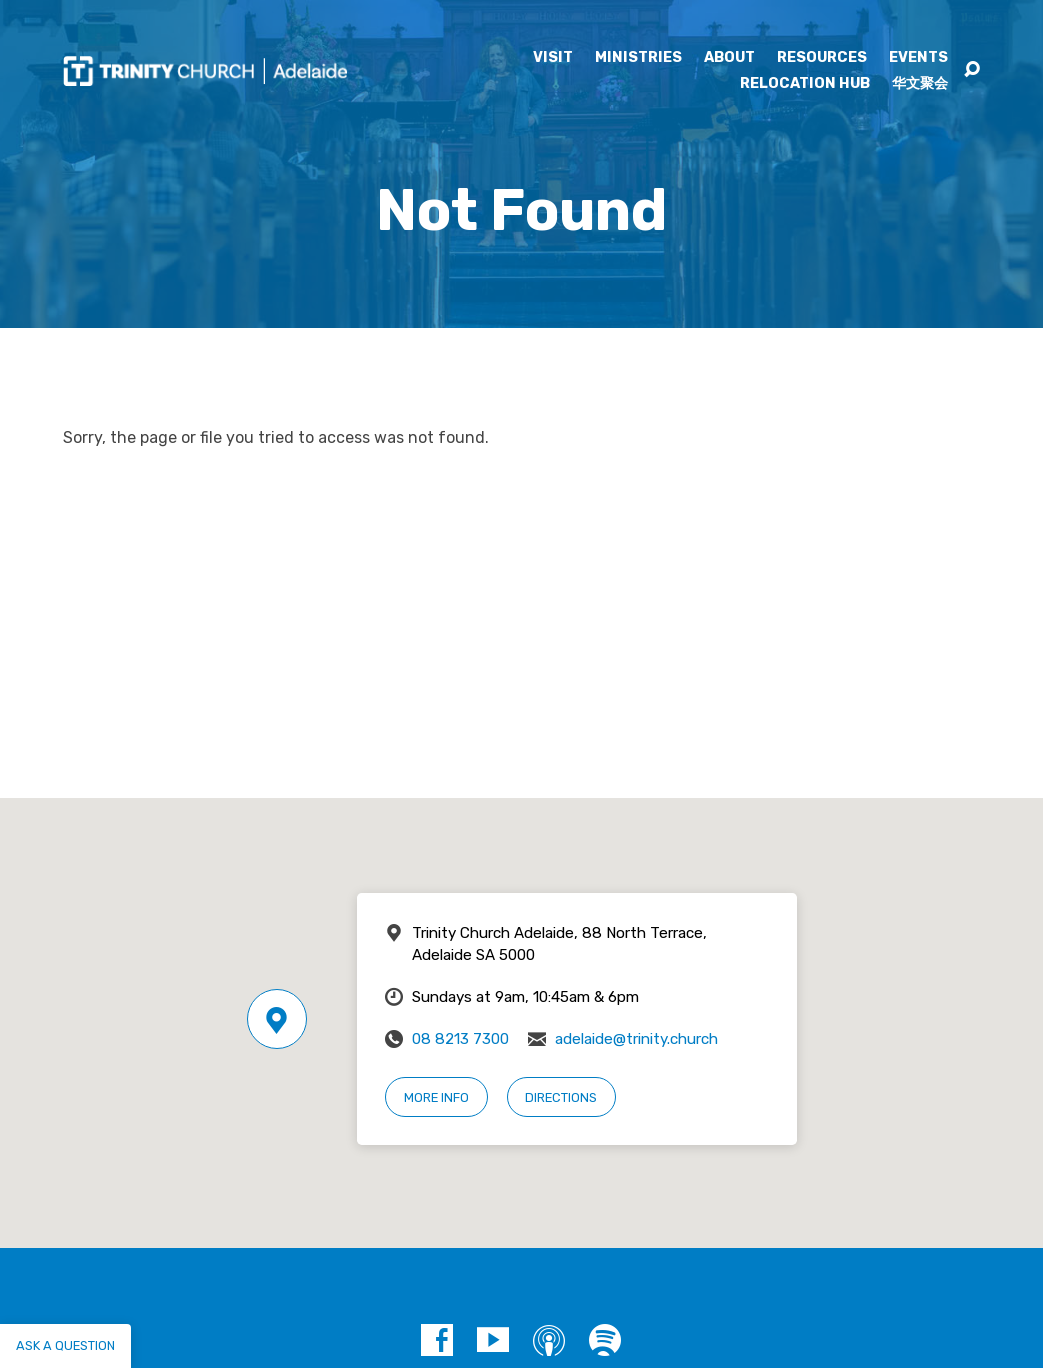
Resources (822, 58)
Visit (553, 58)
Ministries (638, 58)
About (729, 58)
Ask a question (65, 1345)
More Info (436, 1097)
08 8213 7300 (460, 1039)
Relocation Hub (805, 84)
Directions (561, 1097)
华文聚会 (920, 84)
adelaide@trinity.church (636, 1039)
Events (918, 58)
